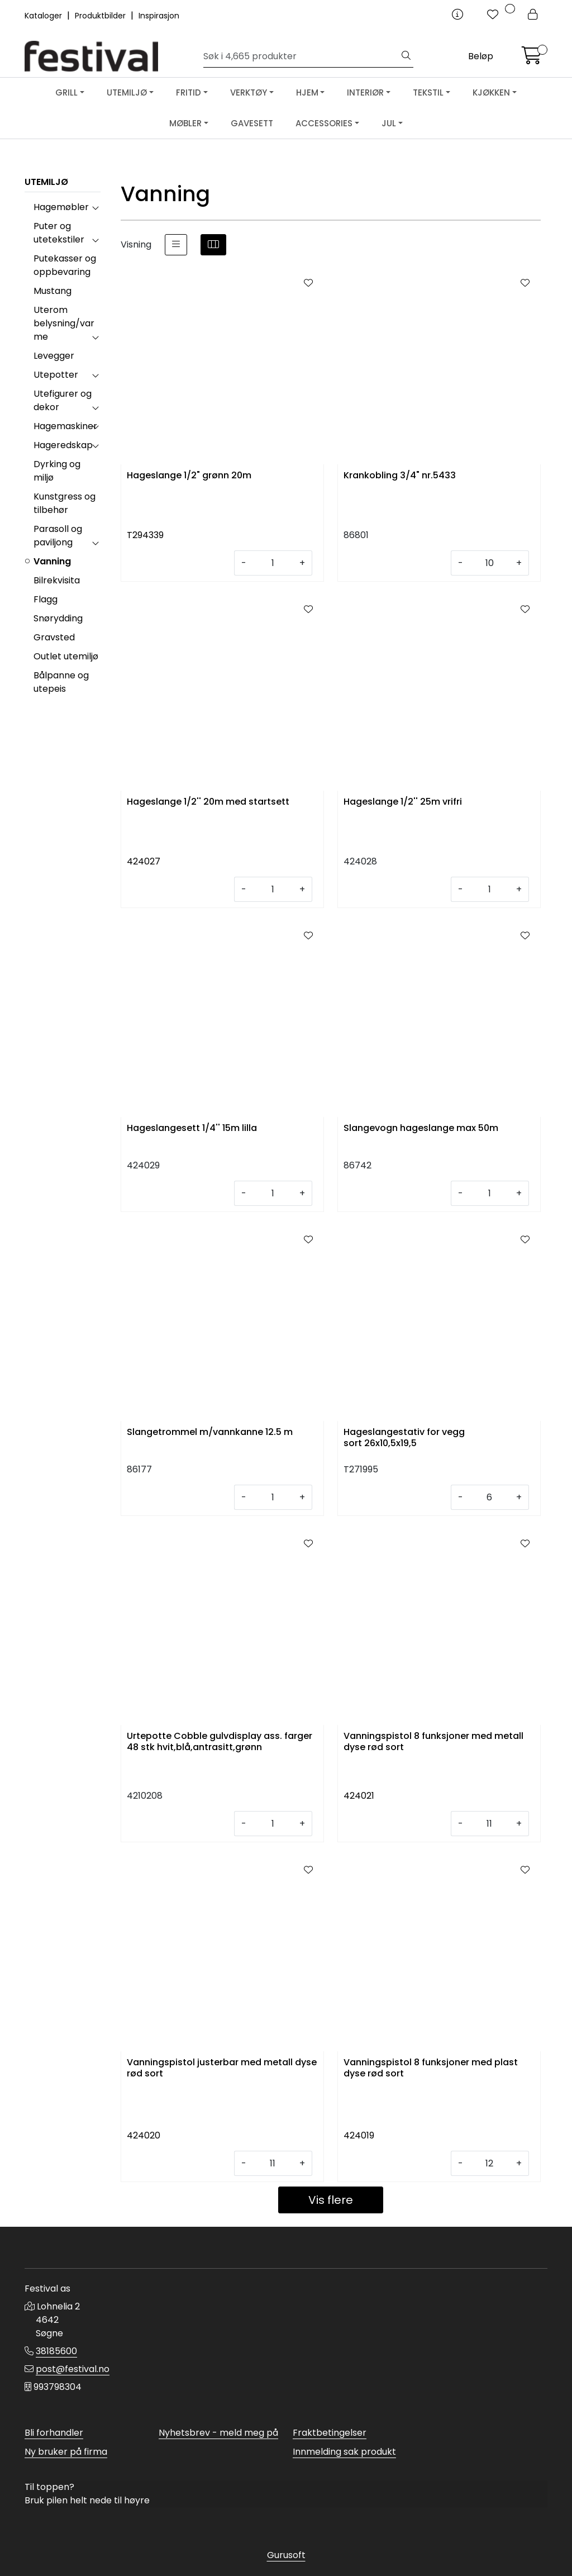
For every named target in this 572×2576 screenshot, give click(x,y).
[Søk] (301, 56)
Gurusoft (286, 2555)
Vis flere (330, 2200)
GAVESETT (252, 123)
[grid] (213, 244)
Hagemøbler (61, 207)
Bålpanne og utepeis (61, 682)
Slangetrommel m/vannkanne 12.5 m (210, 1432)
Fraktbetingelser (329, 2432)
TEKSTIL (428, 92)
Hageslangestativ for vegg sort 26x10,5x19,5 (404, 1438)
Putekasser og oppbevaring (65, 265)
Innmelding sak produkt (344, 2451)
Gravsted (54, 637)
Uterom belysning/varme (64, 323)
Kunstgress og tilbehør (65, 503)
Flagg (46, 599)
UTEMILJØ (127, 92)
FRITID (188, 92)
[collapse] (95, 207)
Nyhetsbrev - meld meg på (218, 2432)
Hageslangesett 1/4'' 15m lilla (192, 1128)
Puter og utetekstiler (59, 233)
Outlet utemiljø (66, 656)
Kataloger (44, 15)
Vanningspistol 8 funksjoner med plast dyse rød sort (431, 2068)
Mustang (53, 290)
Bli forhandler (54, 2432)
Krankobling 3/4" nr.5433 (400, 476)
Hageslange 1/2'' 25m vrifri (403, 802)
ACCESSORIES (323, 123)
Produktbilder (101, 15)
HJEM (307, 92)
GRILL (66, 92)
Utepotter (56, 374)
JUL (389, 123)
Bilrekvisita (57, 580)
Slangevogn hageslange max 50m (421, 1128)
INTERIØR (365, 92)
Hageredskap (63, 445)
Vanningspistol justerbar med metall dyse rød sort (222, 2068)
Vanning (52, 561)
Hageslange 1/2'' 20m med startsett (208, 802)
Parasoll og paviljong (58, 535)
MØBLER (185, 123)
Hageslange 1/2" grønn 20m (189, 476)
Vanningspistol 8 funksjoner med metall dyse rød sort (433, 1742)
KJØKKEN (491, 92)
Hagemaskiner (65, 426)
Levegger (54, 355)
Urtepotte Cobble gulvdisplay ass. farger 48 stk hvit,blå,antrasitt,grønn (219, 1742)
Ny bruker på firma (66, 2451)
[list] (176, 244)
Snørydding (58, 618)
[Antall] (272, 563)
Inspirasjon (159, 15)
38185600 (56, 2351)
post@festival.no (72, 2369)
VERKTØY (248, 92)
